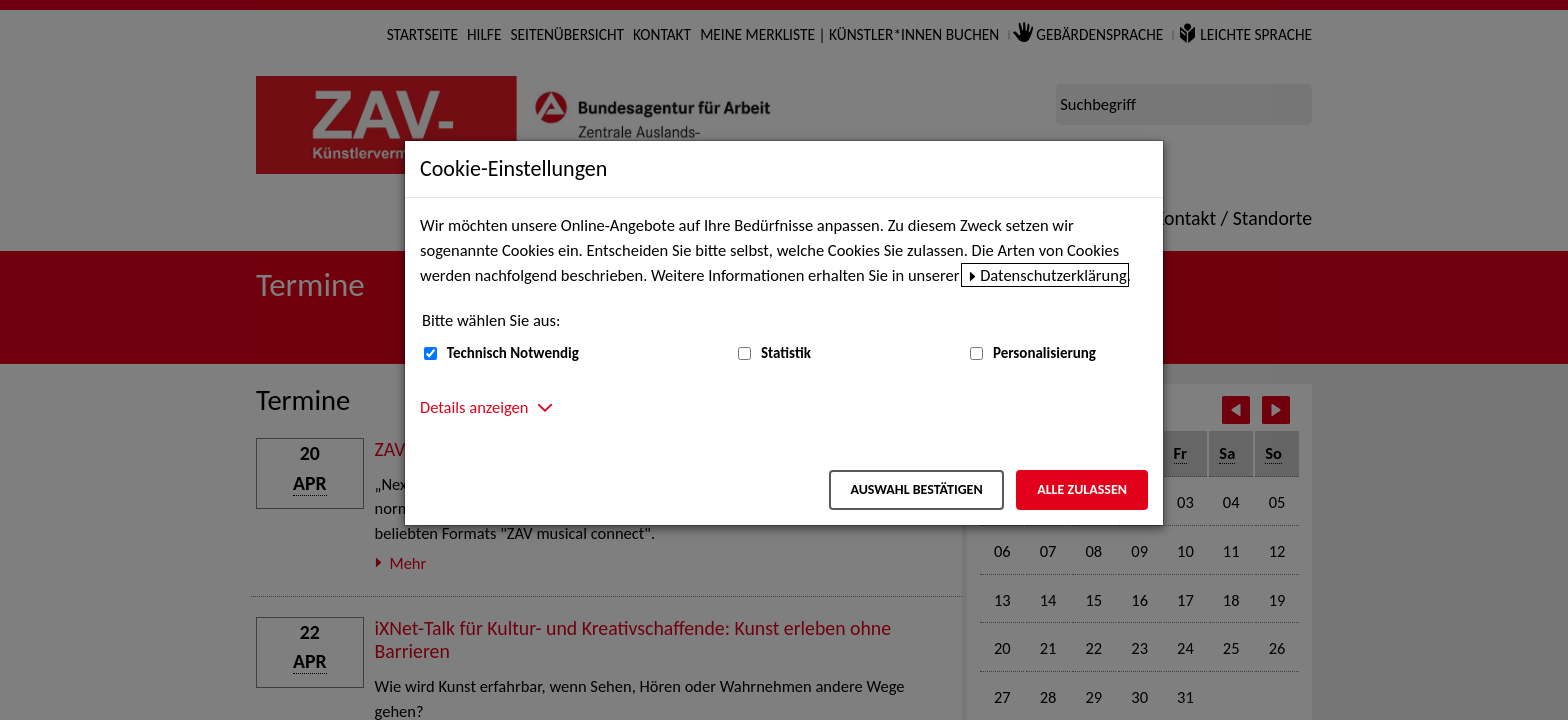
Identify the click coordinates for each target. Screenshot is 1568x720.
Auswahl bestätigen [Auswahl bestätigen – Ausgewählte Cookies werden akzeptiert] (916, 489)
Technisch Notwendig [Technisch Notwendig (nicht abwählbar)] (513, 353)
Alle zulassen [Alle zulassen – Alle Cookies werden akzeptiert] (1082, 489)
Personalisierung (1044, 353)
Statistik (786, 353)
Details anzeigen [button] (474, 407)
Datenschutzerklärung (1053, 275)
